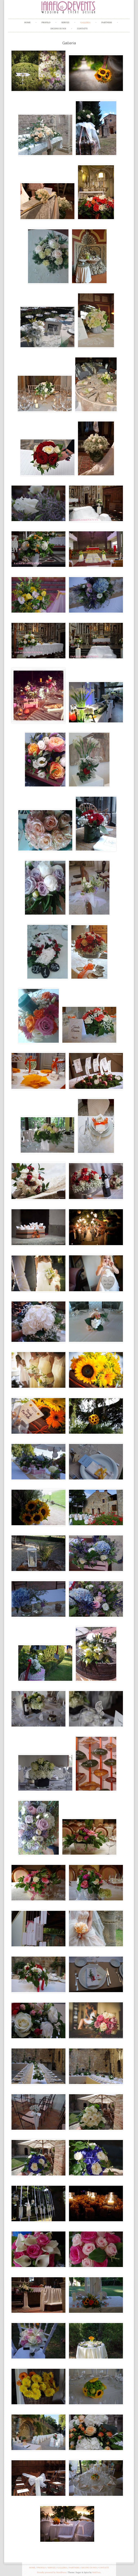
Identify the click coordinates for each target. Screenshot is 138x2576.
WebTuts (96, 2572)
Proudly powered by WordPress (51, 2572)
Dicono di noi (58, 28)
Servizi (65, 22)
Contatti (82, 28)
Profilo (46, 22)
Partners (107, 22)
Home (27, 22)
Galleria (85, 22)
